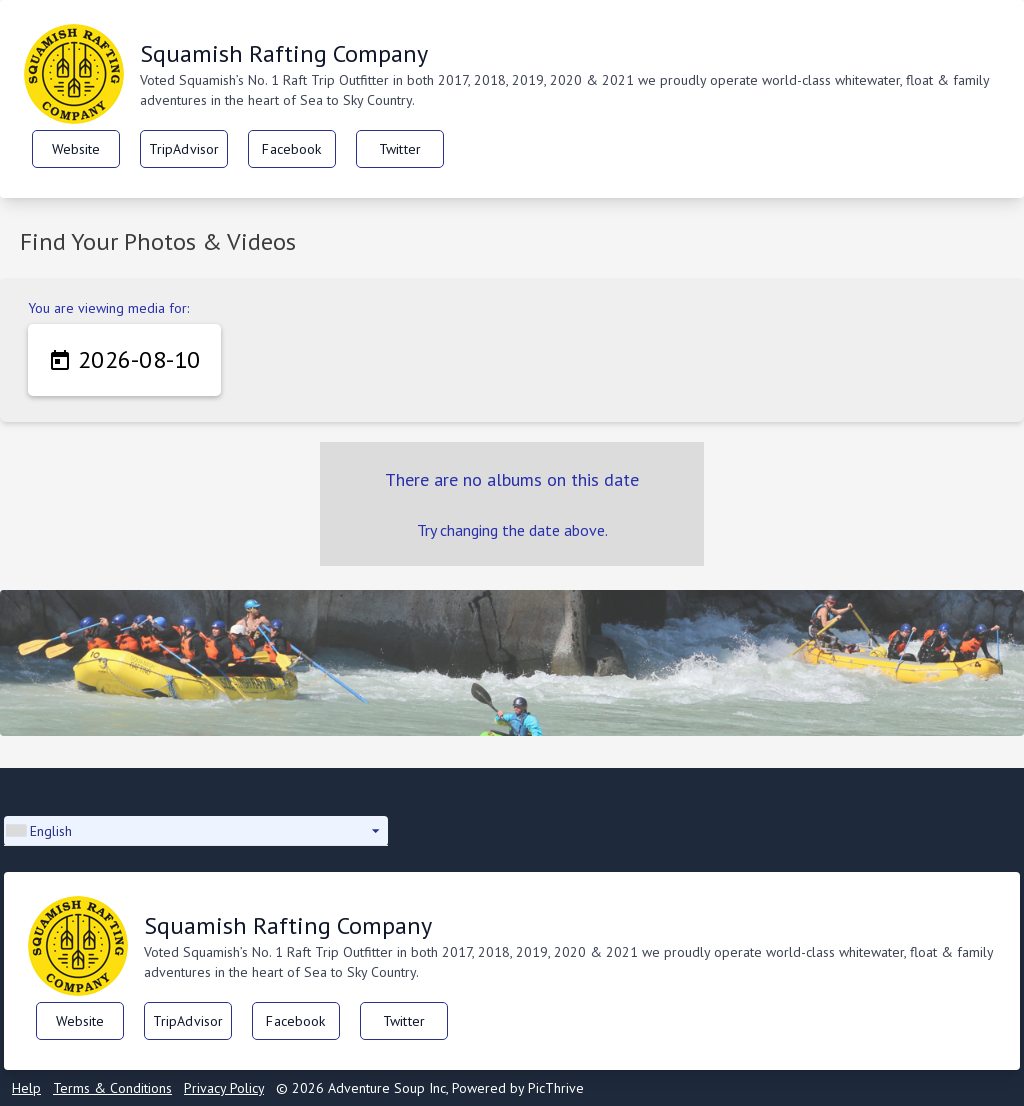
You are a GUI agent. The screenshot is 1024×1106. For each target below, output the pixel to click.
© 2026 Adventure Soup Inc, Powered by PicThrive (430, 1088)
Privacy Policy (224, 1088)
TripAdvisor (184, 149)
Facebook (291, 149)
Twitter (400, 149)
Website (76, 149)
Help (26, 1088)
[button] (196, 831)
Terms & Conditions (112, 1088)
